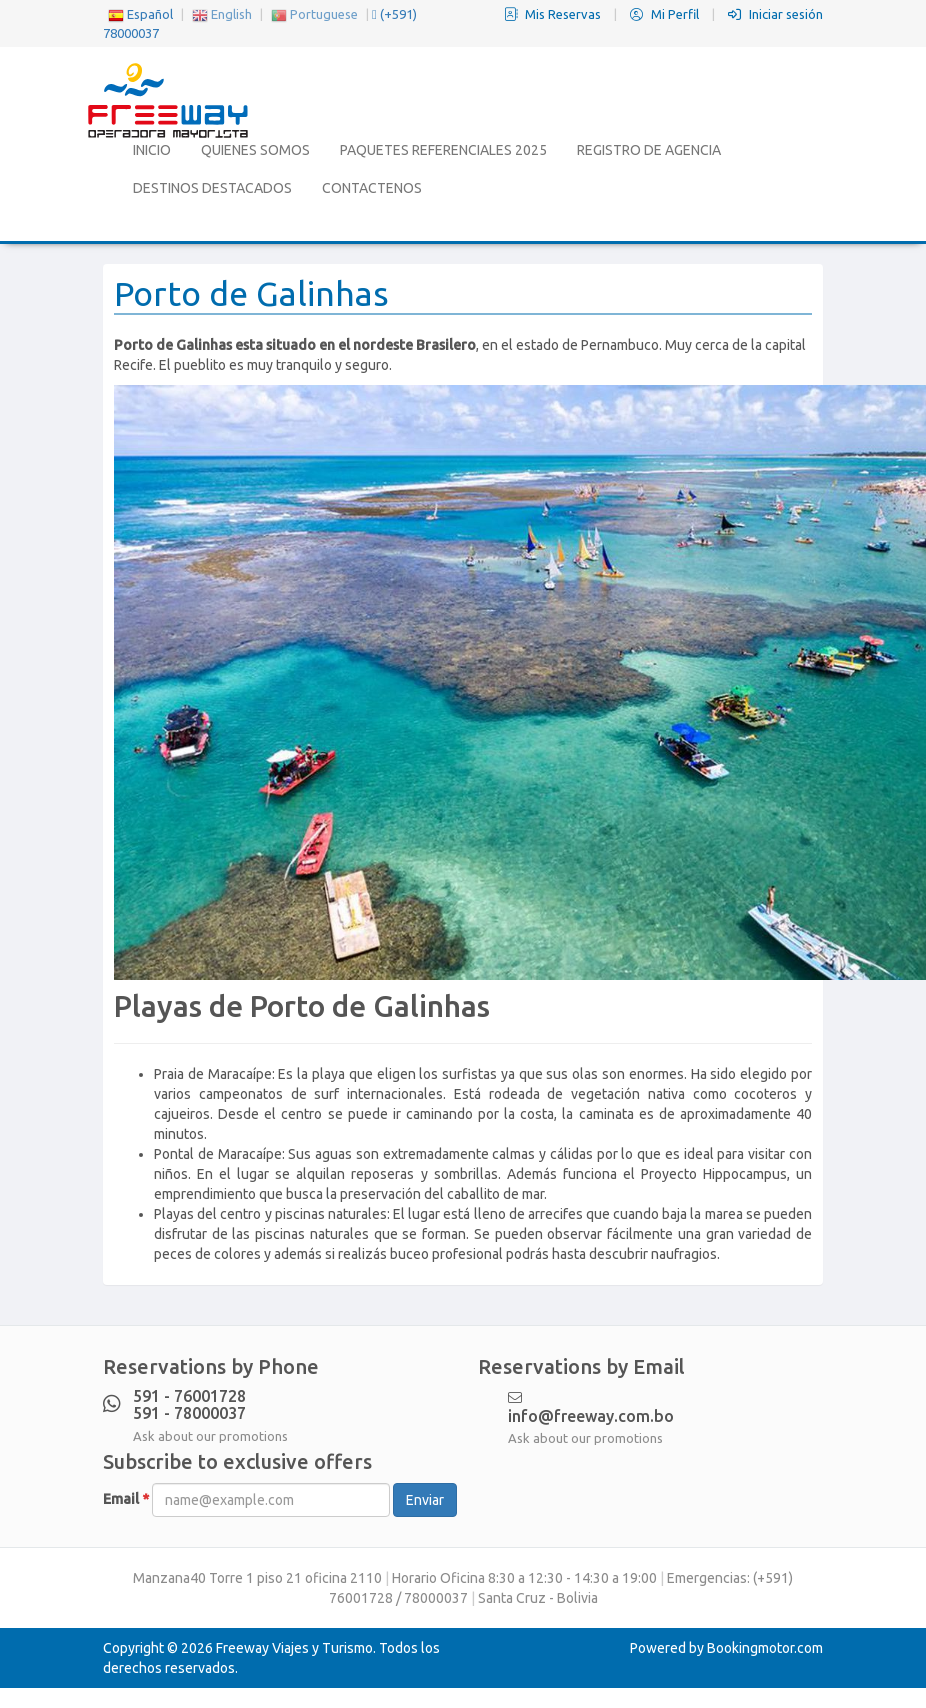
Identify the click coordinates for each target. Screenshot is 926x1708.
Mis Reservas (554, 14)
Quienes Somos (255, 150)
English (222, 14)
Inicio (152, 150)
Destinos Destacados (212, 188)
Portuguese (314, 14)
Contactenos (372, 188)
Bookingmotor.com (765, 1648)
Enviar (425, 1500)
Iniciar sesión (775, 14)
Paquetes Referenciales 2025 (443, 150)
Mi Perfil (666, 14)
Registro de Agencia (649, 150)
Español (140, 14)
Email (126, 1499)
